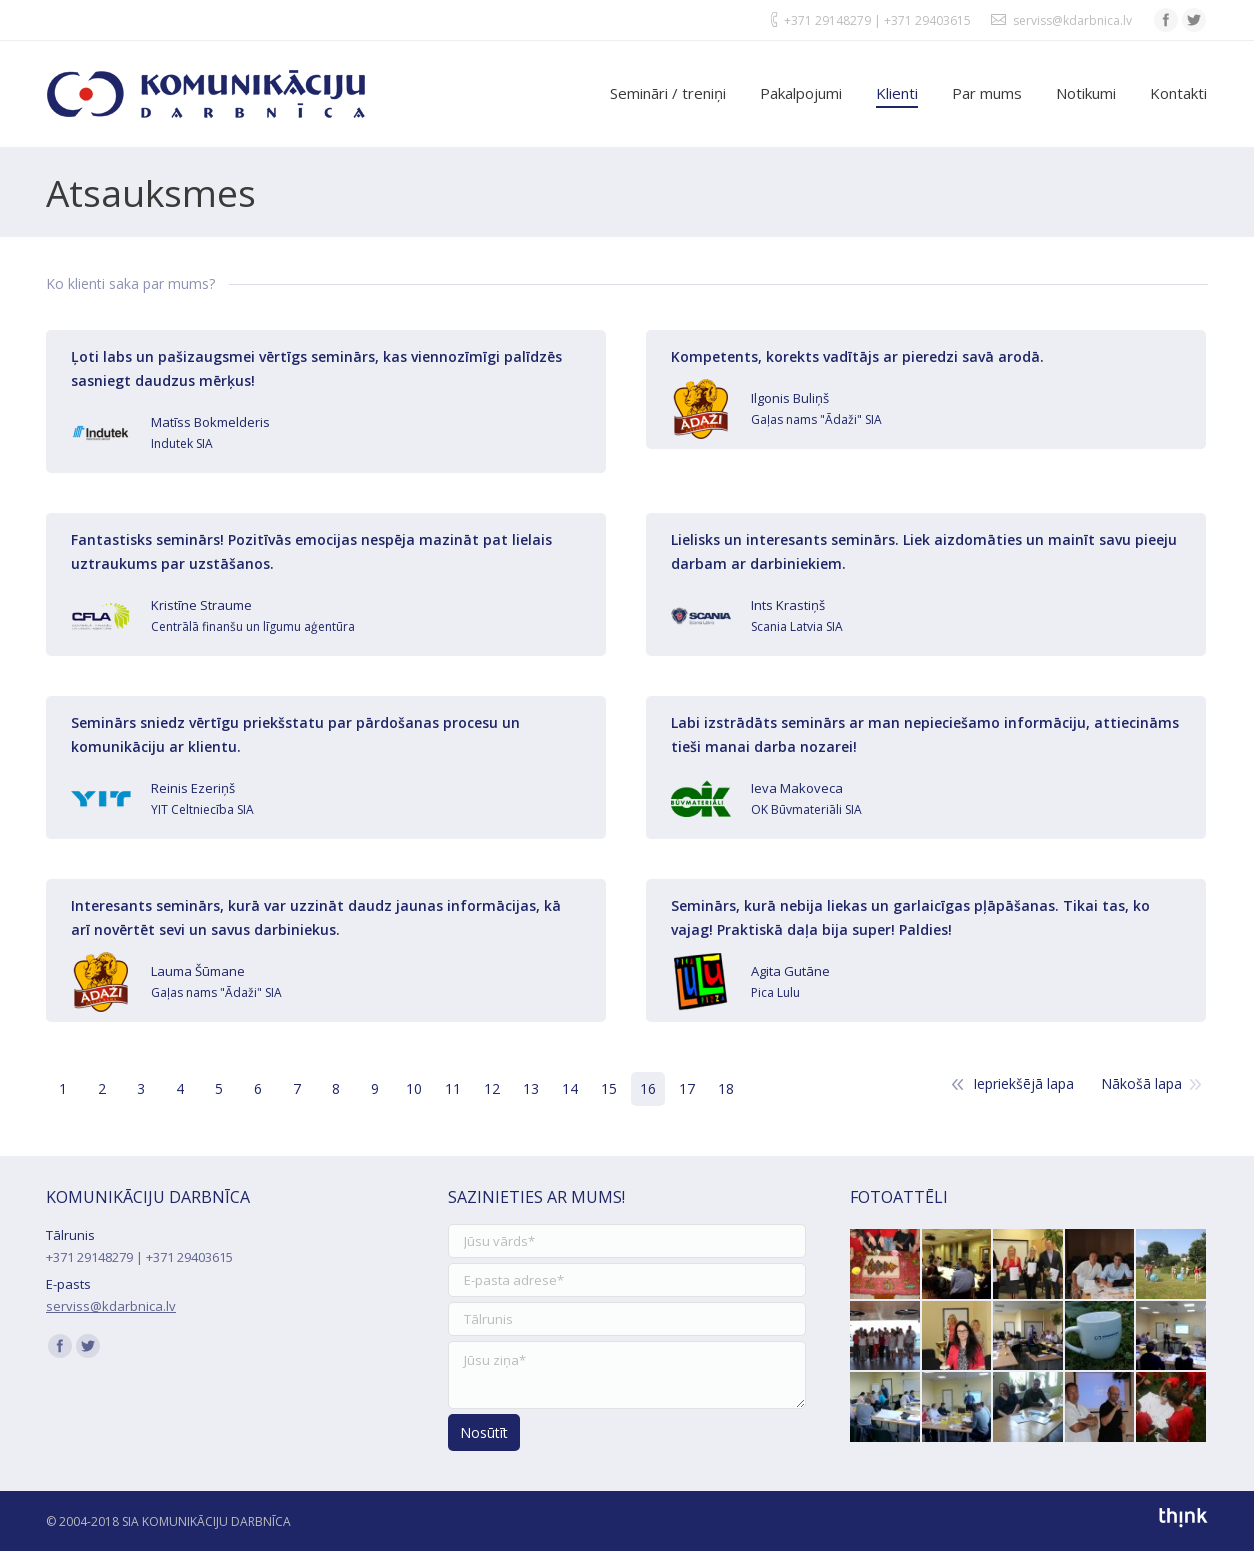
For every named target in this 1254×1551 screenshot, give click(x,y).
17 (687, 1088)
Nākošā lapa (1141, 1083)
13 (531, 1088)
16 (648, 1088)
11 (453, 1088)
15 (609, 1088)
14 (570, 1088)
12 (492, 1088)
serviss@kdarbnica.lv (1072, 20)
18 (726, 1088)
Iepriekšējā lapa (1023, 1083)
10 (414, 1088)
